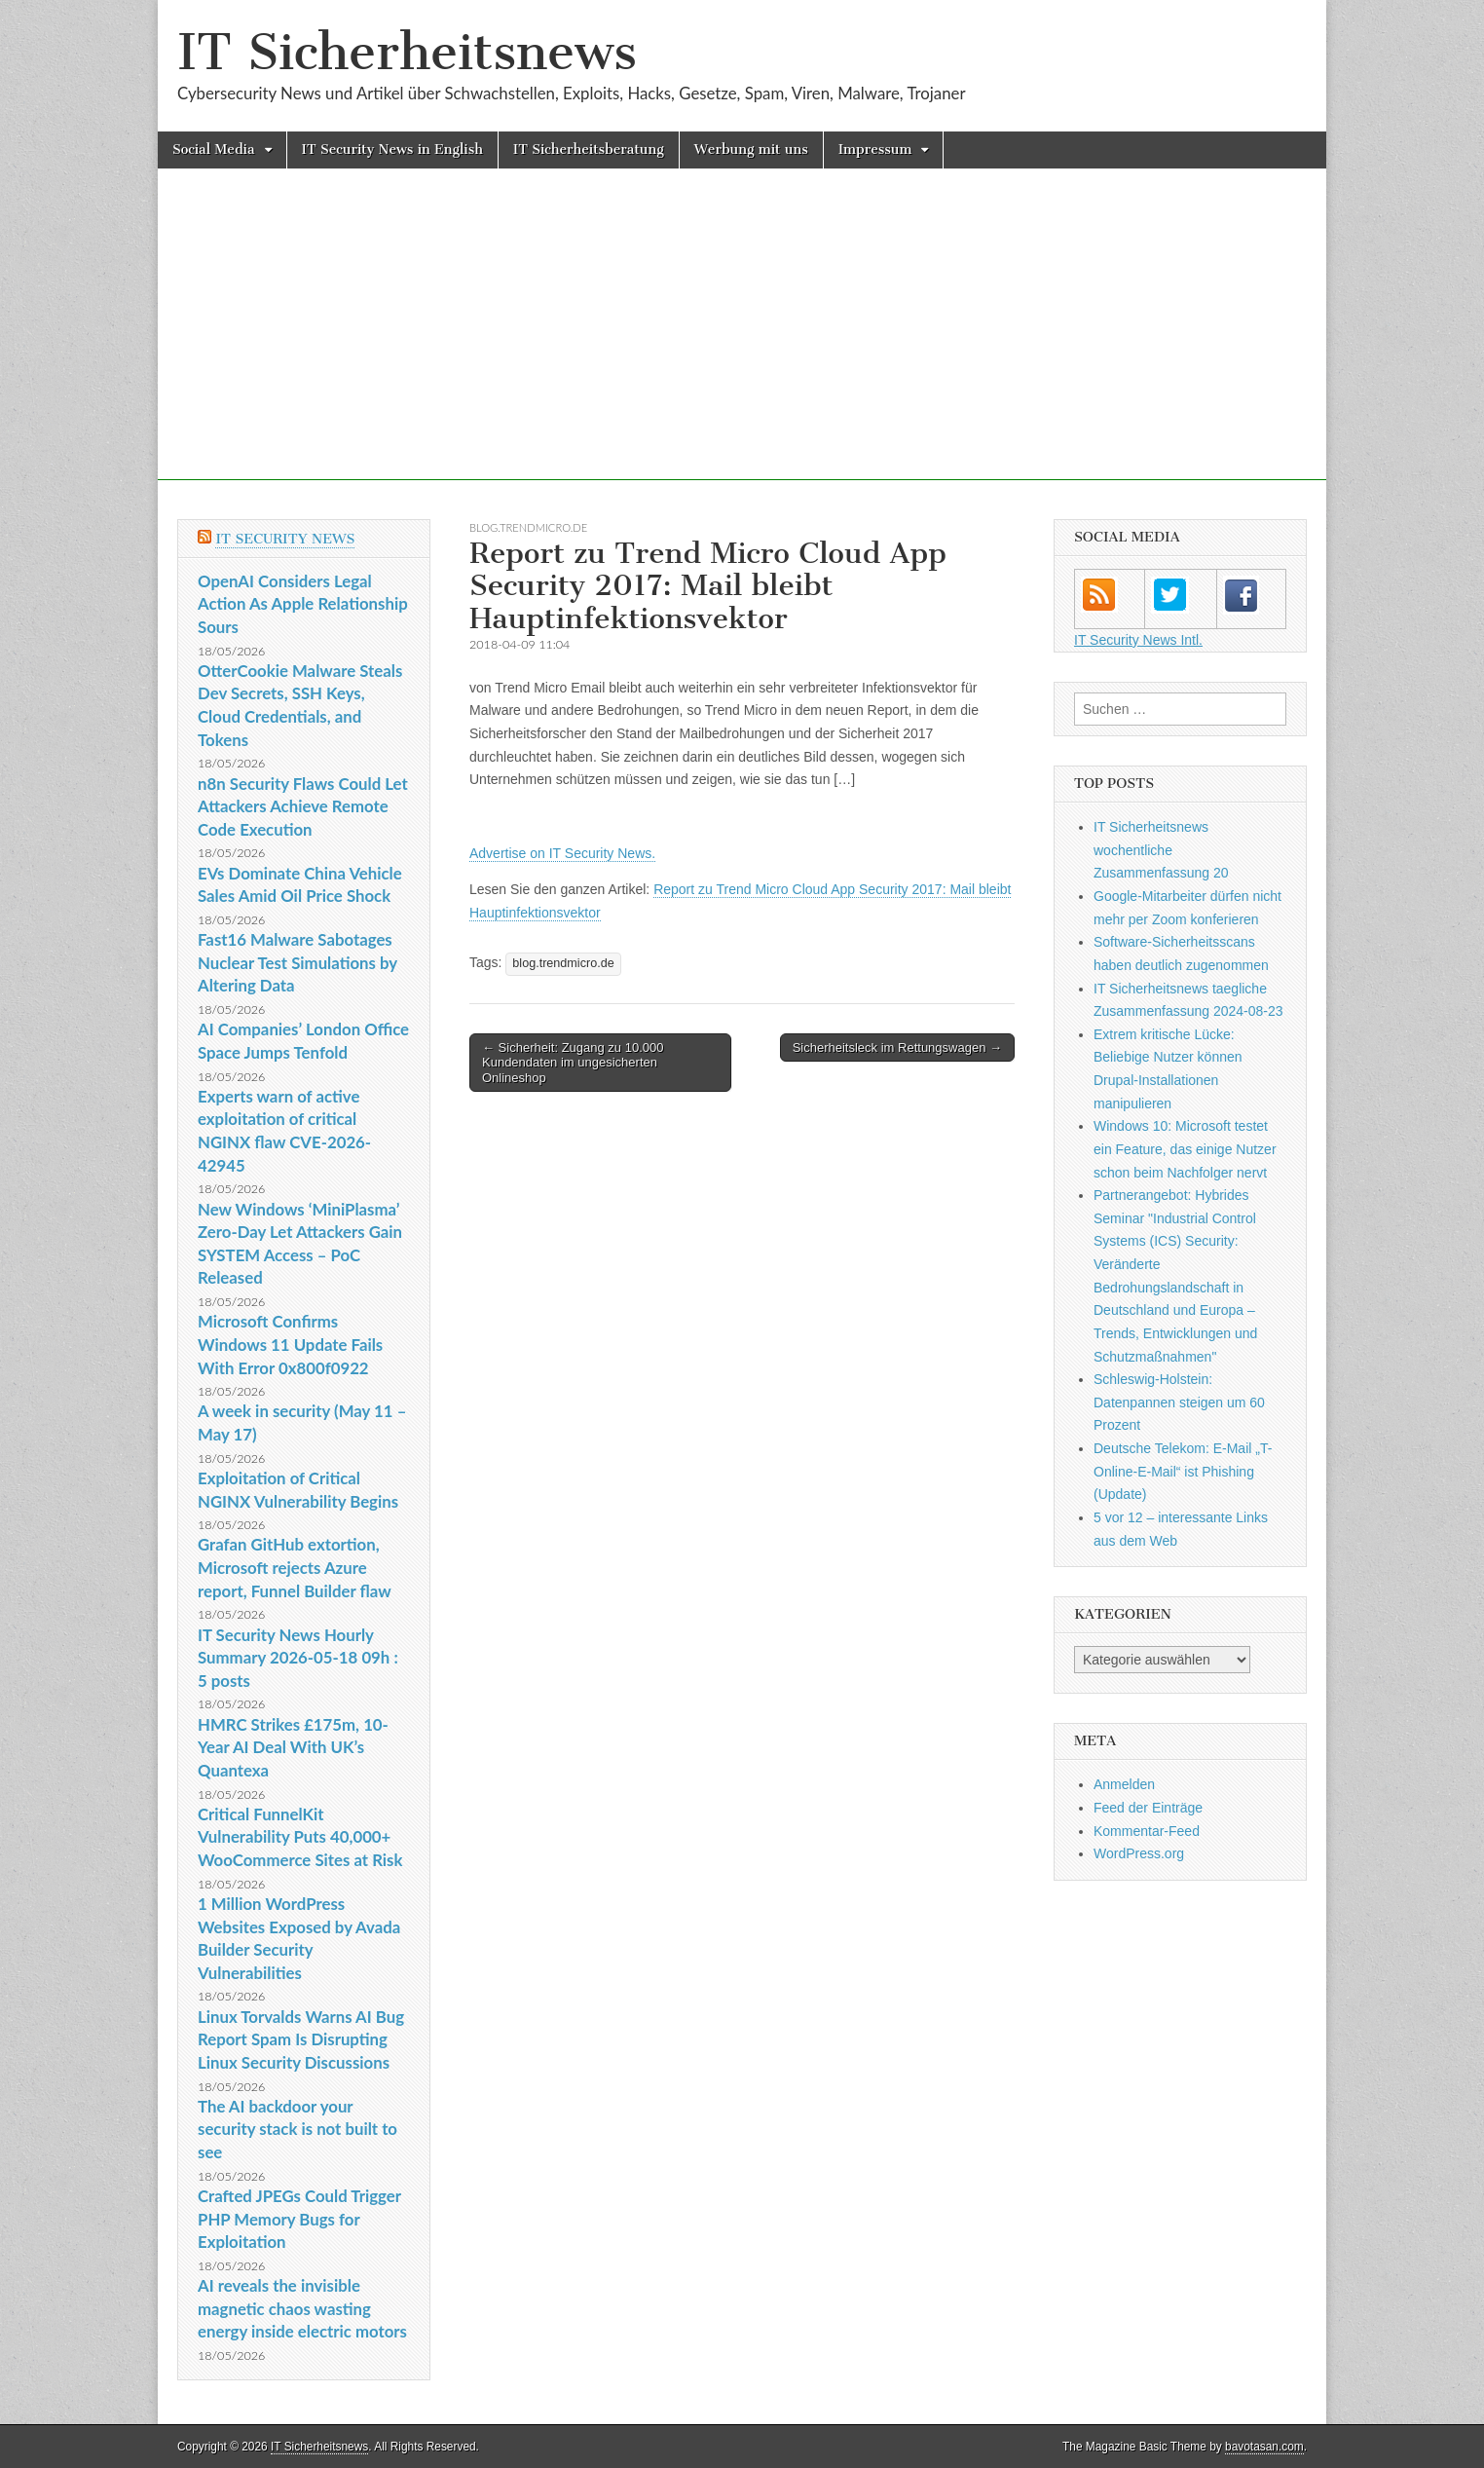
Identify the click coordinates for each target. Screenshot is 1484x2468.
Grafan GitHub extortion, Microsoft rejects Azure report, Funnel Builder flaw (294, 1567)
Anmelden (1124, 1784)
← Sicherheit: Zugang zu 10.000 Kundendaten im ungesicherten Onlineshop (572, 1062)
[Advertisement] (742, 343)
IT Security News (284, 539)
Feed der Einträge (1148, 1807)
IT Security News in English (392, 149)
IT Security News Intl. (1138, 640)
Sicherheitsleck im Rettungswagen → (897, 1047)
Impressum (875, 149)
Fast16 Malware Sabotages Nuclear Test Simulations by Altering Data (297, 962)
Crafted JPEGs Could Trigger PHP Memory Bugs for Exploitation (299, 2219)
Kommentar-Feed (1147, 1831)
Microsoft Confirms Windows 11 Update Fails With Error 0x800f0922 (290, 1344)
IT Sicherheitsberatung (588, 149)
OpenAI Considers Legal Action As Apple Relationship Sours (303, 604)
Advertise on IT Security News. (562, 853)
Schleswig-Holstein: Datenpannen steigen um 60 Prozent (1179, 1402)
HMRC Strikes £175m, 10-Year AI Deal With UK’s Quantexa (293, 1747)
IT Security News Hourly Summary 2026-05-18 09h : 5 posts (298, 1658)
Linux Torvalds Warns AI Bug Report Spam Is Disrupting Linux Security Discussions (301, 2039)
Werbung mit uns (751, 149)
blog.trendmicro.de (528, 527)
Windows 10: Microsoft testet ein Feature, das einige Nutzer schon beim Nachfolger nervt (1185, 1148)
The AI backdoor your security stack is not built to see (297, 2129)
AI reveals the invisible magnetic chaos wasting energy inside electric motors (302, 2308)
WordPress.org (1139, 1853)
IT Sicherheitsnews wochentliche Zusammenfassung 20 (1161, 849)
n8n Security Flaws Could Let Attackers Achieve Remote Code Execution (303, 806)
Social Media (213, 149)
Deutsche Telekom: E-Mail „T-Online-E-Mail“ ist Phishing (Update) (1183, 1471)
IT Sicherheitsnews (407, 52)
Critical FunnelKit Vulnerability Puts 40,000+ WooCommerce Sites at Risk (300, 1837)
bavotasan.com (1264, 2446)
